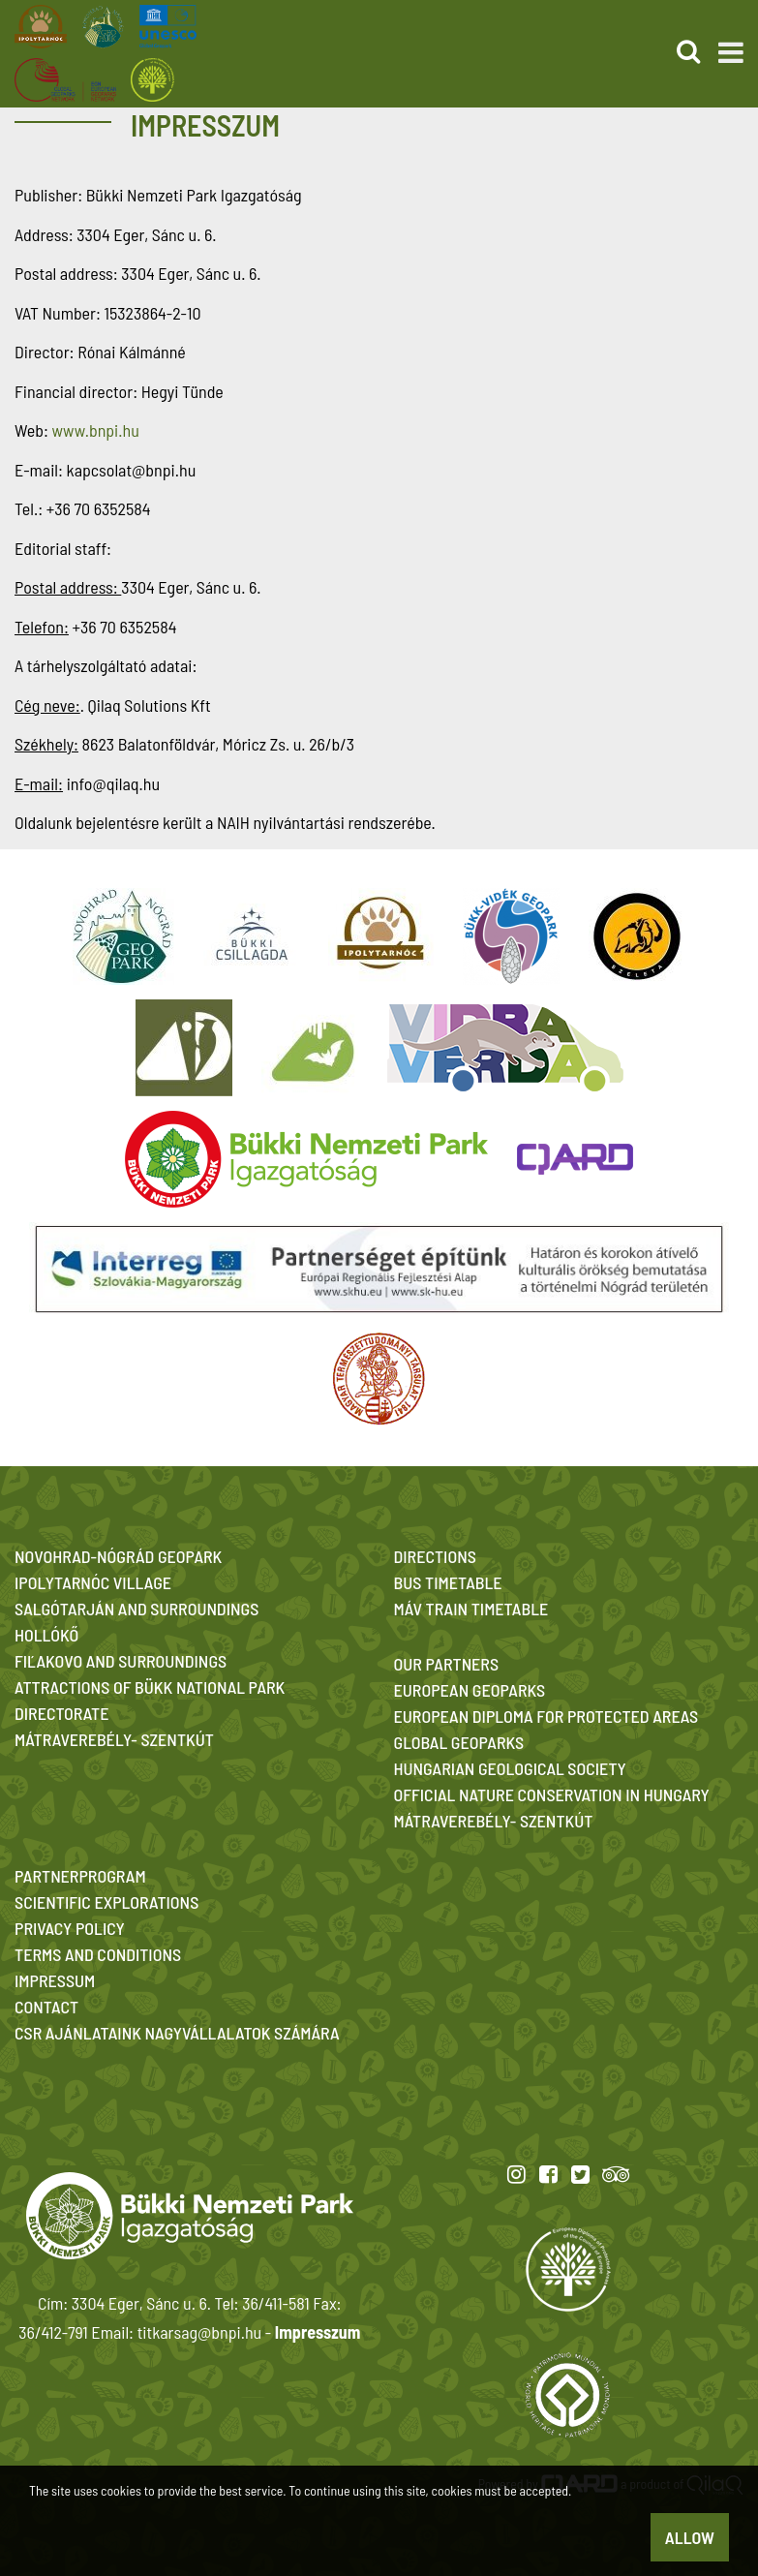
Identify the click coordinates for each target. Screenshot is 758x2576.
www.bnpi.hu (94, 430)
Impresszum (317, 2332)
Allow (689, 2537)
